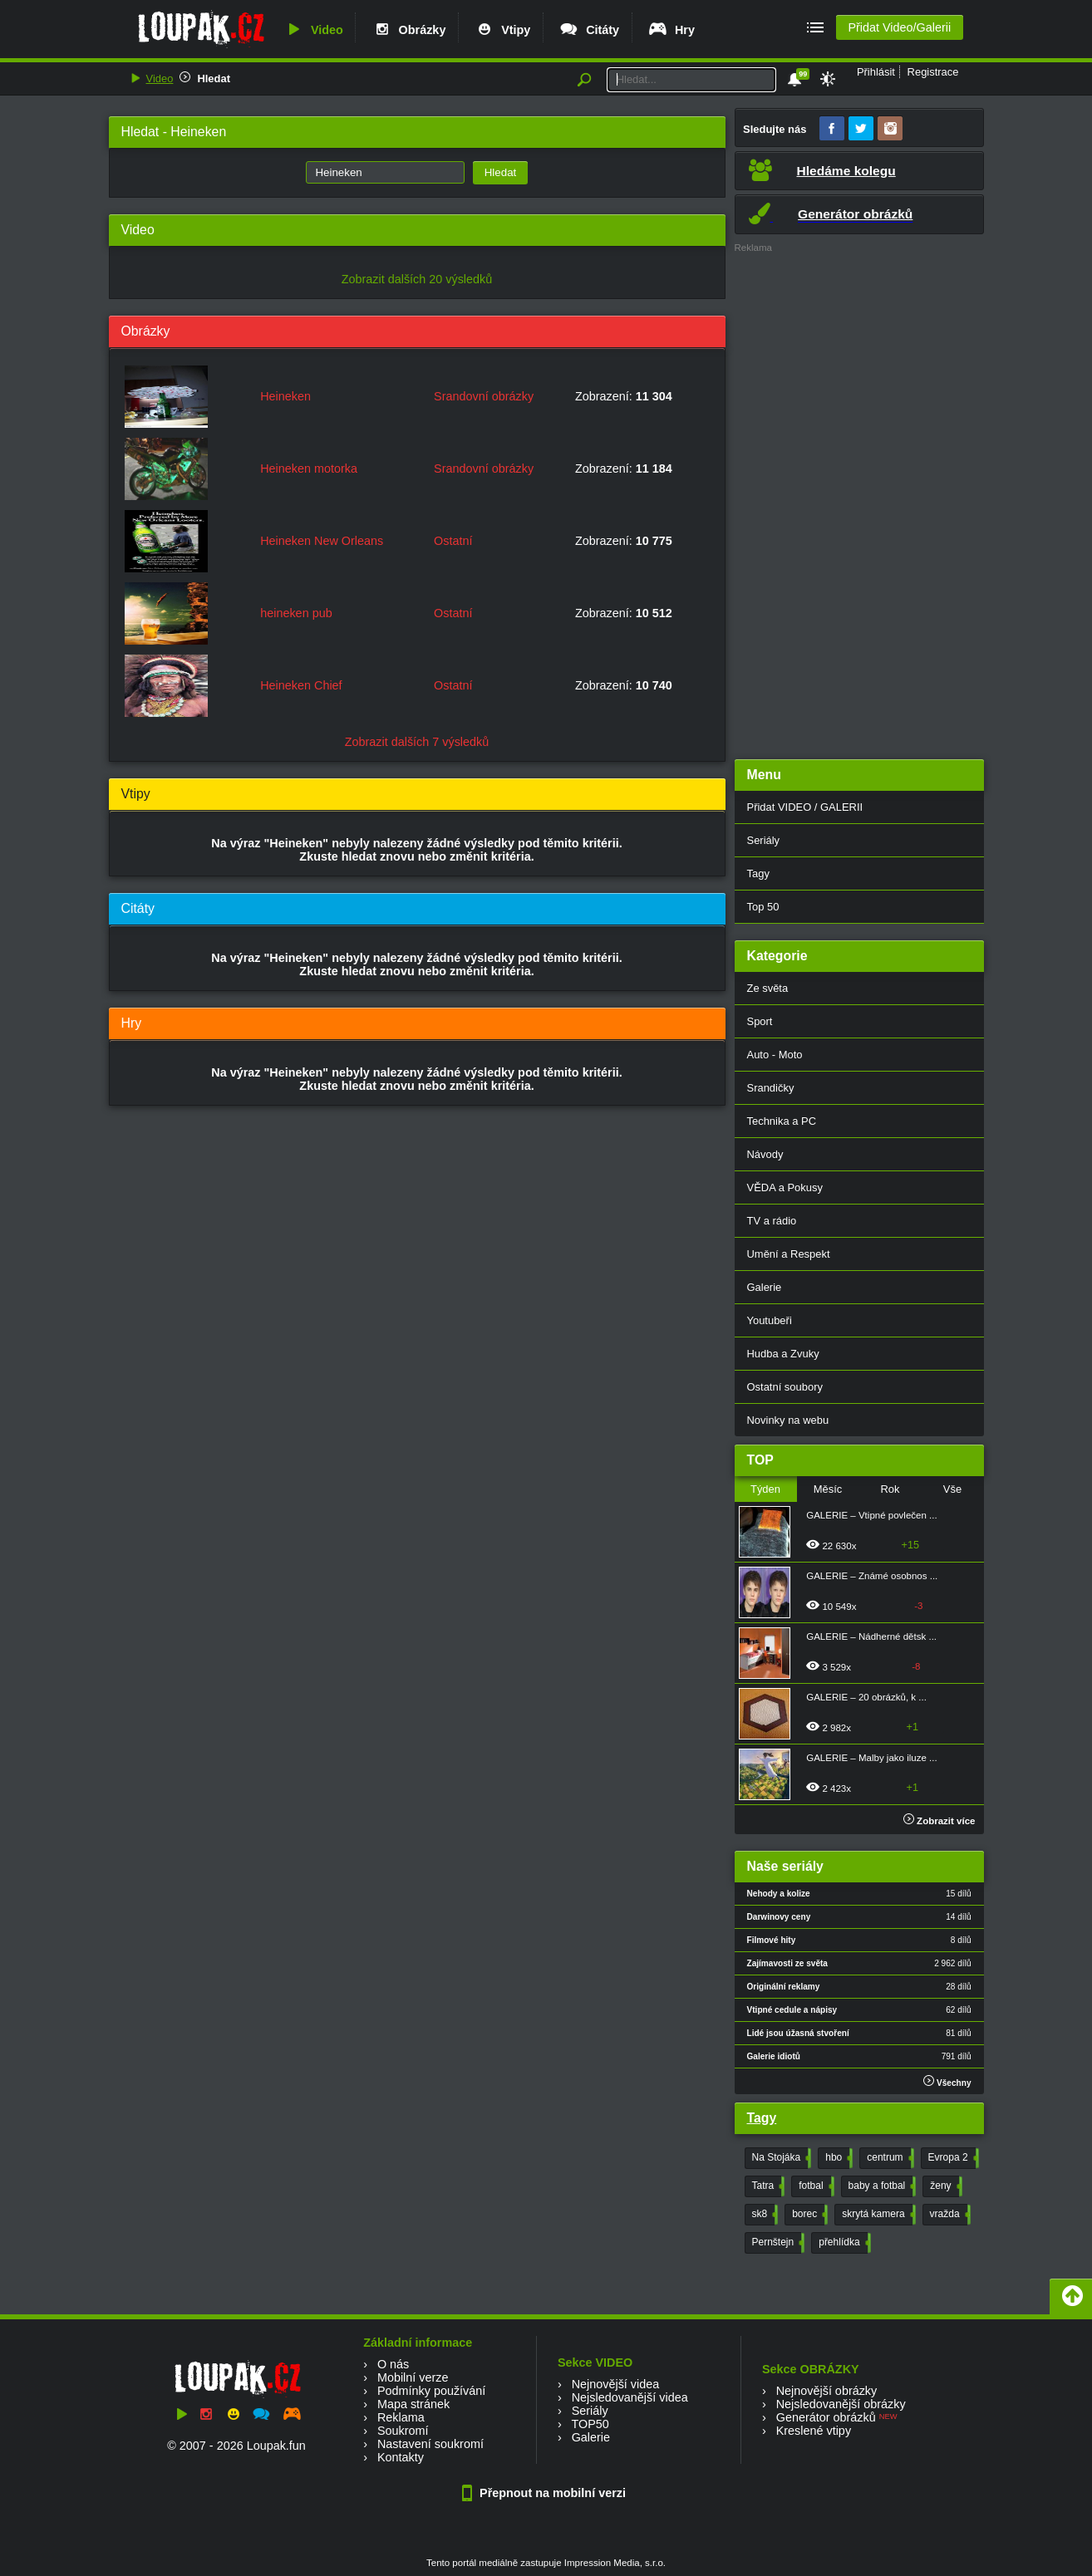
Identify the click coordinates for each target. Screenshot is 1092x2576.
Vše (952, 1489)
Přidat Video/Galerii (899, 27)
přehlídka (843, 2243)
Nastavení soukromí (430, 2444)
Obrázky (408, 30)
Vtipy (502, 30)
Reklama (401, 2417)
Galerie (764, 1287)
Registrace (933, 72)
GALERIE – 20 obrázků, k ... (866, 1697)
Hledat (213, 78)
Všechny (947, 2081)
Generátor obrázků (826, 2417)
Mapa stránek (413, 2404)
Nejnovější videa (616, 2384)
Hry (671, 30)
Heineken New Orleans (321, 540)
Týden (765, 1489)
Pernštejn (777, 2243)
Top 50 (763, 906)
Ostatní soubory (785, 1387)
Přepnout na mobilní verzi (546, 2493)
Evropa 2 (952, 2158)
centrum (888, 2158)
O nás (393, 2364)
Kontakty (400, 2457)
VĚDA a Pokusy (785, 1187)
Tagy (758, 873)
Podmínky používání (431, 2390)
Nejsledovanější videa (630, 2397)
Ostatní (453, 540)
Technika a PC (782, 1121)
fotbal (814, 2186)
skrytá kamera (877, 2215)
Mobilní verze (413, 2377)
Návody (765, 1154)
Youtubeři (769, 1320)
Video (313, 30)
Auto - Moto (775, 1054)
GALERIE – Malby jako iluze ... (871, 1758)
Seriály (763, 840)
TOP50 (589, 2424)
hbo (837, 2158)
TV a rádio (772, 1220)
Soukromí (403, 2430)
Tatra (767, 2186)
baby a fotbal (881, 2186)
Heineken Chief (301, 685)
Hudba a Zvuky (783, 1353)
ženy (944, 2186)
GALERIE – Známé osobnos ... (871, 1576)
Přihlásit (876, 72)
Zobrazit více (939, 1821)
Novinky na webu (788, 1420)
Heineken (285, 396)
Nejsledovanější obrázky (841, 2404)
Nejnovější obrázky (827, 2390)
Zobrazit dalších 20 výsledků (417, 279)
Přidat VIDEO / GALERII (805, 807)
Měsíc (828, 1489)
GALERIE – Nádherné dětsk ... (871, 1636)
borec (808, 2215)
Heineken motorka (308, 468)
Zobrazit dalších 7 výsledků (417, 741)
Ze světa (768, 988)
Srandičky (770, 1088)
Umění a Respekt (788, 1254)
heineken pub (296, 613)
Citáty (588, 30)
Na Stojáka (780, 2158)
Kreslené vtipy (813, 2430)
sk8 (763, 2215)
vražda (948, 2215)
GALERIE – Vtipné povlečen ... (871, 1515)
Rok (889, 1489)
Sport (760, 1021)
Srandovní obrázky (484, 396)
